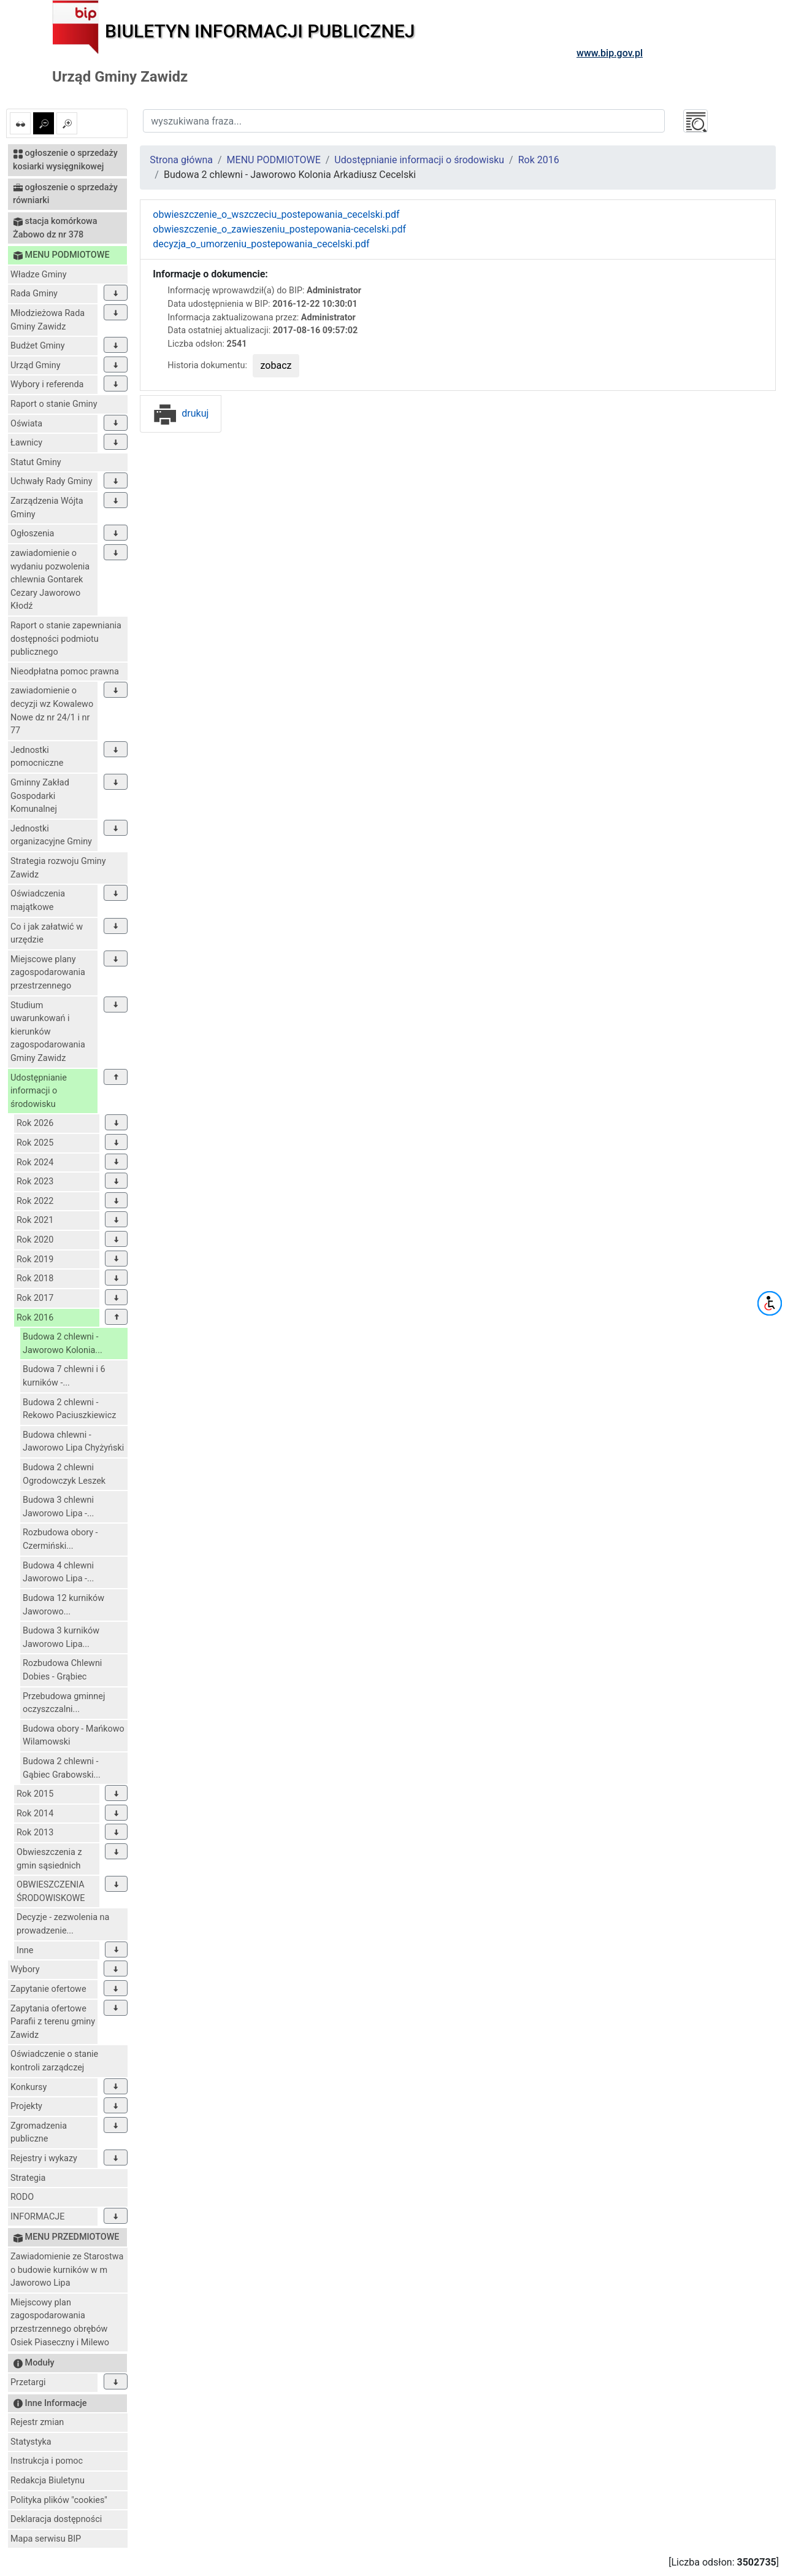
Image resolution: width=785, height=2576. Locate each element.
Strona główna (181, 160)
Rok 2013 (35, 1832)
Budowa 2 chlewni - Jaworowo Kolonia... (62, 1343)
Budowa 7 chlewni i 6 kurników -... (64, 1376)
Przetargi (27, 2382)
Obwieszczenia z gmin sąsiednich (49, 1859)
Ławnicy (26, 443)
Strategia (27, 2178)
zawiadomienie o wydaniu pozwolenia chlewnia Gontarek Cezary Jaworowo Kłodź (50, 579)
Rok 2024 (35, 1162)
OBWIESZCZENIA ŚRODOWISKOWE (51, 1891)
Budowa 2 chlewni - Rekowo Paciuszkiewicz (69, 1409)
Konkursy (28, 2087)
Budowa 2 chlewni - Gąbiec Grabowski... (62, 1768)
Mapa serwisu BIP (45, 2539)
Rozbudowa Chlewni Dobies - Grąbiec (62, 1670)
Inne (25, 1950)
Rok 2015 (35, 1794)
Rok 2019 (35, 1259)
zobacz (276, 365)
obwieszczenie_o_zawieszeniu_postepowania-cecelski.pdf (279, 229)
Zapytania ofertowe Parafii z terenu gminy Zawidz (52, 2021)
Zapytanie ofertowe (48, 1989)
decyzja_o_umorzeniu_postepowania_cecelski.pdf (261, 244)
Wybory (25, 1969)
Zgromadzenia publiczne (38, 2133)
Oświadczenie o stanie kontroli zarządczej (54, 2061)
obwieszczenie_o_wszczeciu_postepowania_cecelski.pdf (276, 214)
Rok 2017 (35, 1298)
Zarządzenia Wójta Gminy (46, 508)
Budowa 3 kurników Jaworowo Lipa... (61, 1637)
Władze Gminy (38, 274)
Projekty (26, 2106)
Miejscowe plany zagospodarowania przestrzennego (47, 972)
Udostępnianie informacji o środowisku (38, 1091)
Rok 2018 (35, 1278)
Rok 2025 (35, 1143)
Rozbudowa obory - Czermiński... (60, 1539)
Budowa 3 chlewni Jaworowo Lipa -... (58, 1507)
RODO (22, 2197)
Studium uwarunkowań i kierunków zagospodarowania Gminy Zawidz (47, 1031)
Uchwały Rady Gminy (51, 481)
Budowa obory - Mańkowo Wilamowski (73, 1736)
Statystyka (31, 2442)
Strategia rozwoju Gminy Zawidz (58, 868)
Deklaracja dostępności (56, 2519)
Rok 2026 (35, 1123)
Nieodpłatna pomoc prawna (64, 671)
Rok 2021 (35, 1220)
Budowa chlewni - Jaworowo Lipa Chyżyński (73, 1442)
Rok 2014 (35, 1813)
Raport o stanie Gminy (54, 404)
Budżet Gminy (37, 346)
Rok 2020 (35, 1240)
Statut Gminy (35, 462)
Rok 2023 (35, 1181)
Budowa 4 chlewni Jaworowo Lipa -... (58, 1572)
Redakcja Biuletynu (47, 2480)
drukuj (181, 413)
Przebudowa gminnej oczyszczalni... (64, 1703)
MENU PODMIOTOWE (274, 160)
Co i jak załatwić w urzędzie (46, 934)
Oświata (26, 423)
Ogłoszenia (32, 533)
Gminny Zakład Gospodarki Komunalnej (39, 795)
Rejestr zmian (37, 2422)
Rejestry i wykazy (43, 2158)
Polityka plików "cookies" (58, 2500)
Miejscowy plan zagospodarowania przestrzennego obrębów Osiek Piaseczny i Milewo (59, 2322)
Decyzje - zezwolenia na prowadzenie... (63, 1924)
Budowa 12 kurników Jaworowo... (63, 1605)
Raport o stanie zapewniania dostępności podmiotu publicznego (65, 638)
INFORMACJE (37, 2217)
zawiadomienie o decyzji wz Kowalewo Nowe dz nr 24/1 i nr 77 (51, 710)
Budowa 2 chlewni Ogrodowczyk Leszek (64, 1474)
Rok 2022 (35, 1201)
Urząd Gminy (35, 365)
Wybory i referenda (46, 384)
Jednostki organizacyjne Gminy (51, 835)
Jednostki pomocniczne (36, 757)
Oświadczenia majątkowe (37, 900)
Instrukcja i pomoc (46, 2461)
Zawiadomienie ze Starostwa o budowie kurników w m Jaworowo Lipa (66, 2269)
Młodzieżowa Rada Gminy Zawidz (47, 320)
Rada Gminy (34, 293)
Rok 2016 (35, 1318)
